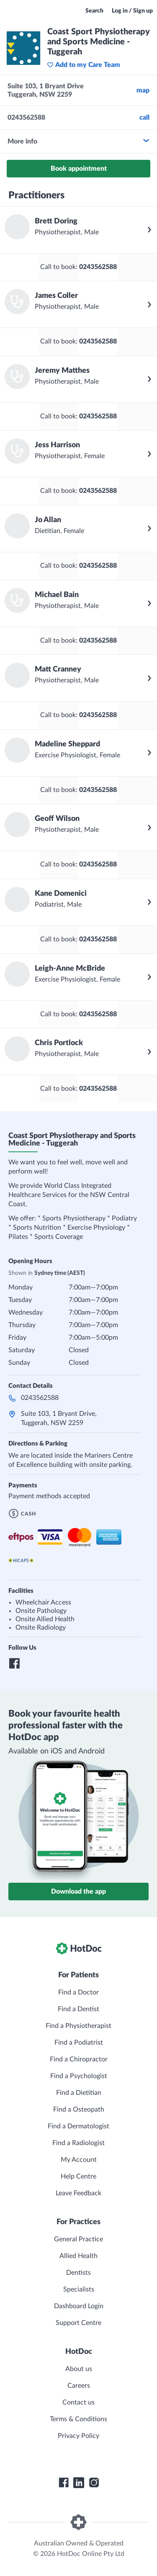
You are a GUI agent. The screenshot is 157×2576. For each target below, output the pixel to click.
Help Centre (78, 2176)
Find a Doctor (78, 1992)
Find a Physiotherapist (78, 2025)
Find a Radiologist (78, 2143)
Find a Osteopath (78, 2109)
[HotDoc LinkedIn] (78, 2482)
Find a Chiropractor (79, 2059)
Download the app (78, 1891)
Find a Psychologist (78, 2076)
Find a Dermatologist (78, 2126)
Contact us (78, 2402)
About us (78, 2369)
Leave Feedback (78, 2193)
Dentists (78, 2272)
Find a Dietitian (78, 2092)
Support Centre (78, 2323)
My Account (79, 2159)
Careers (78, 2385)
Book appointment (79, 168)
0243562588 (40, 1397)
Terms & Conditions (78, 2419)
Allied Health (78, 2256)
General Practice (78, 2239)
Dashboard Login (78, 2306)
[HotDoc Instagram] (93, 2482)
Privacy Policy (78, 2435)
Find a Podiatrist (78, 2042)
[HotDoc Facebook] (63, 2482)
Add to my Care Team (83, 65)
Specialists (78, 2289)
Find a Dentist (78, 2009)
